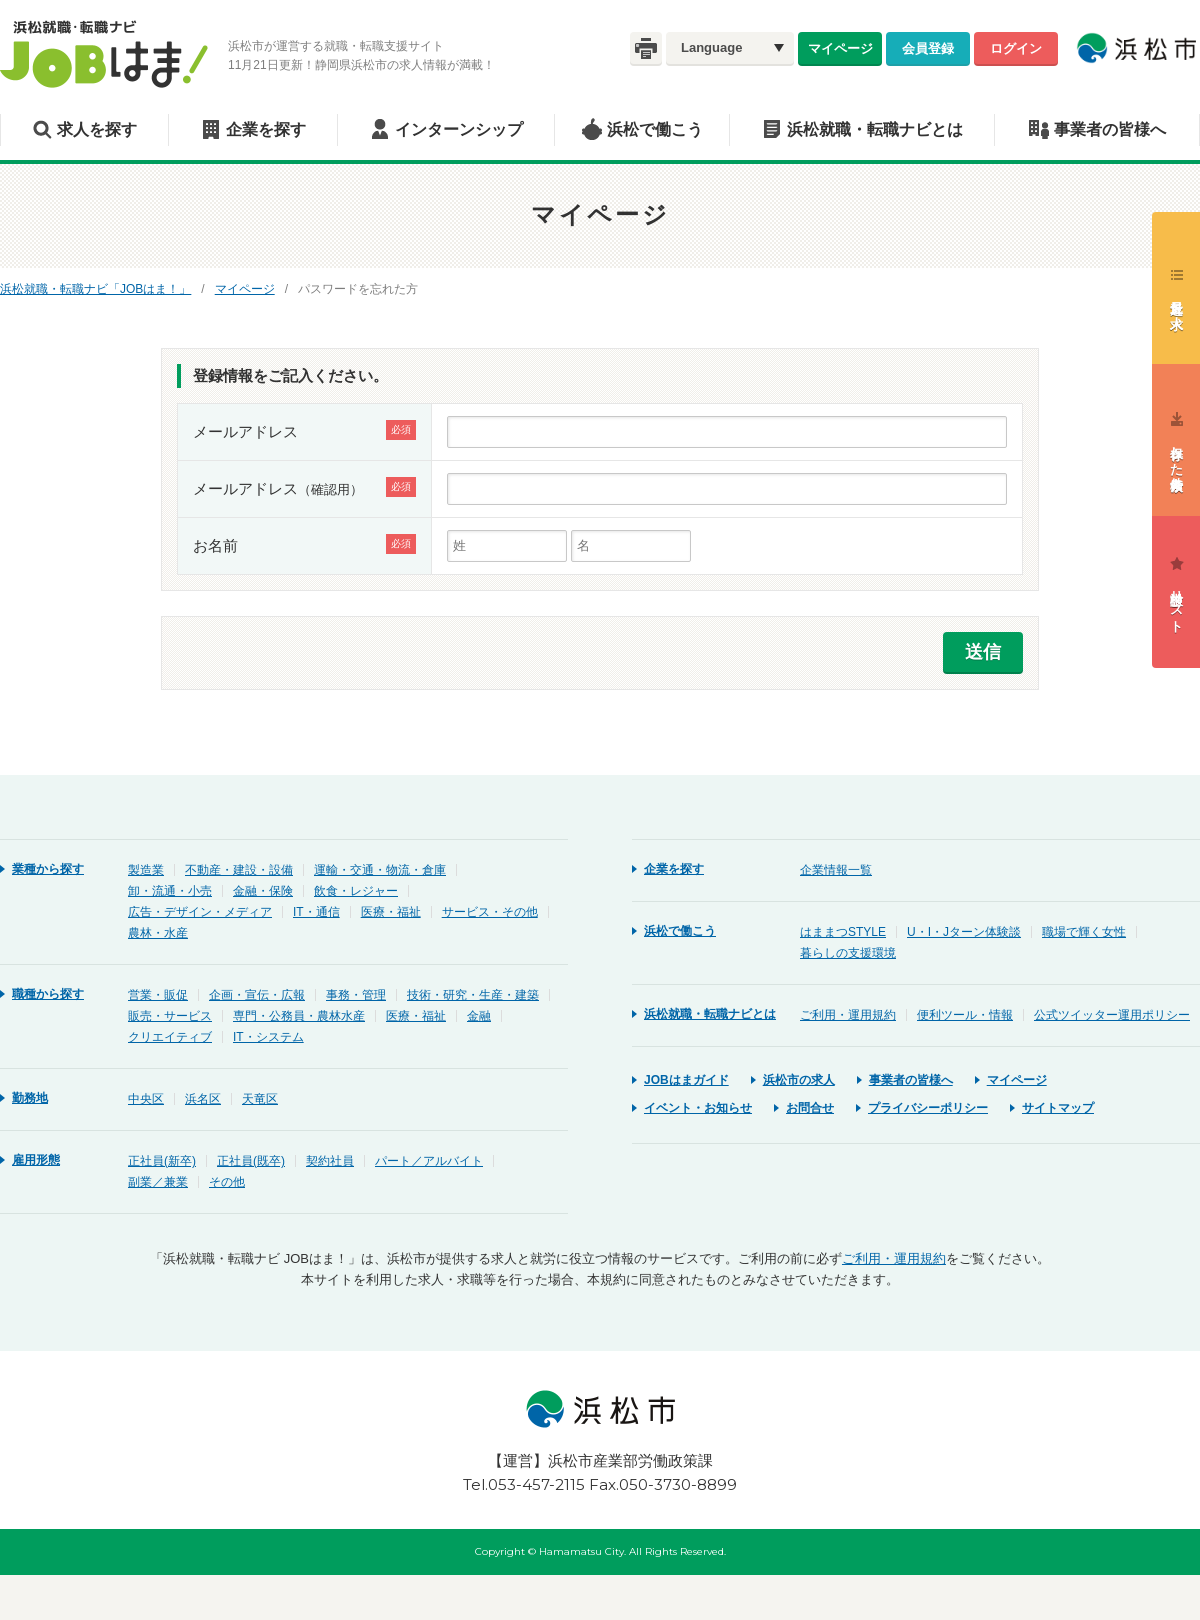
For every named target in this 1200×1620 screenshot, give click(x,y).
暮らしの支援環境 (848, 953)
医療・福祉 (391, 912)
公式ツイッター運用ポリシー (1112, 1015)
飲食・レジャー (356, 891)
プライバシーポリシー (928, 1108)
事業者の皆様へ (1110, 129)
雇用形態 (36, 1160)
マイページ (840, 48)
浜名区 (203, 1099)
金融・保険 (263, 891)
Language (711, 47)
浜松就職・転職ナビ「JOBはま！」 (95, 289)
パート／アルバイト (429, 1161)
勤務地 (30, 1098)
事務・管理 (356, 995)
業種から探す (48, 869)
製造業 (146, 870)
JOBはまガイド (686, 1080)
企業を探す (266, 129)
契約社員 (330, 1161)
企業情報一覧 (836, 870)
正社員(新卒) (162, 1161)
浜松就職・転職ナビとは (875, 129)
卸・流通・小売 (170, 891)
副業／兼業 (158, 1182)
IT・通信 (316, 912)
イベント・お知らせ (698, 1108)
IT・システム (268, 1037)
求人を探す (97, 129)
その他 (227, 1182)
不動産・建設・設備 (239, 870)
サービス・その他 (490, 912)
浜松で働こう (655, 129)
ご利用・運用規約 (848, 1015)
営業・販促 (158, 995)
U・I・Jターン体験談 (964, 932)
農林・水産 (158, 933)
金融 (479, 1016)
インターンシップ (459, 129)
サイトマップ (1058, 1108)
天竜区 (260, 1099)
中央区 (146, 1099)
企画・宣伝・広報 (257, 995)
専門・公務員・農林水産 (299, 1016)
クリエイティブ (170, 1037)
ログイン (1016, 48)
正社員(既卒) (251, 1161)
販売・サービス (170, 1016)
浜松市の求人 (799, 1080)
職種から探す (48, 994)
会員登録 (928, 48)
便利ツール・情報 (965, 1015)
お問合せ (810, 1108)
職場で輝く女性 (1084, 932)
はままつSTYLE (843, 932)
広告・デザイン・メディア (200, 912)
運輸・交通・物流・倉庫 (380, 870)
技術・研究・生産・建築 (473, 995)
